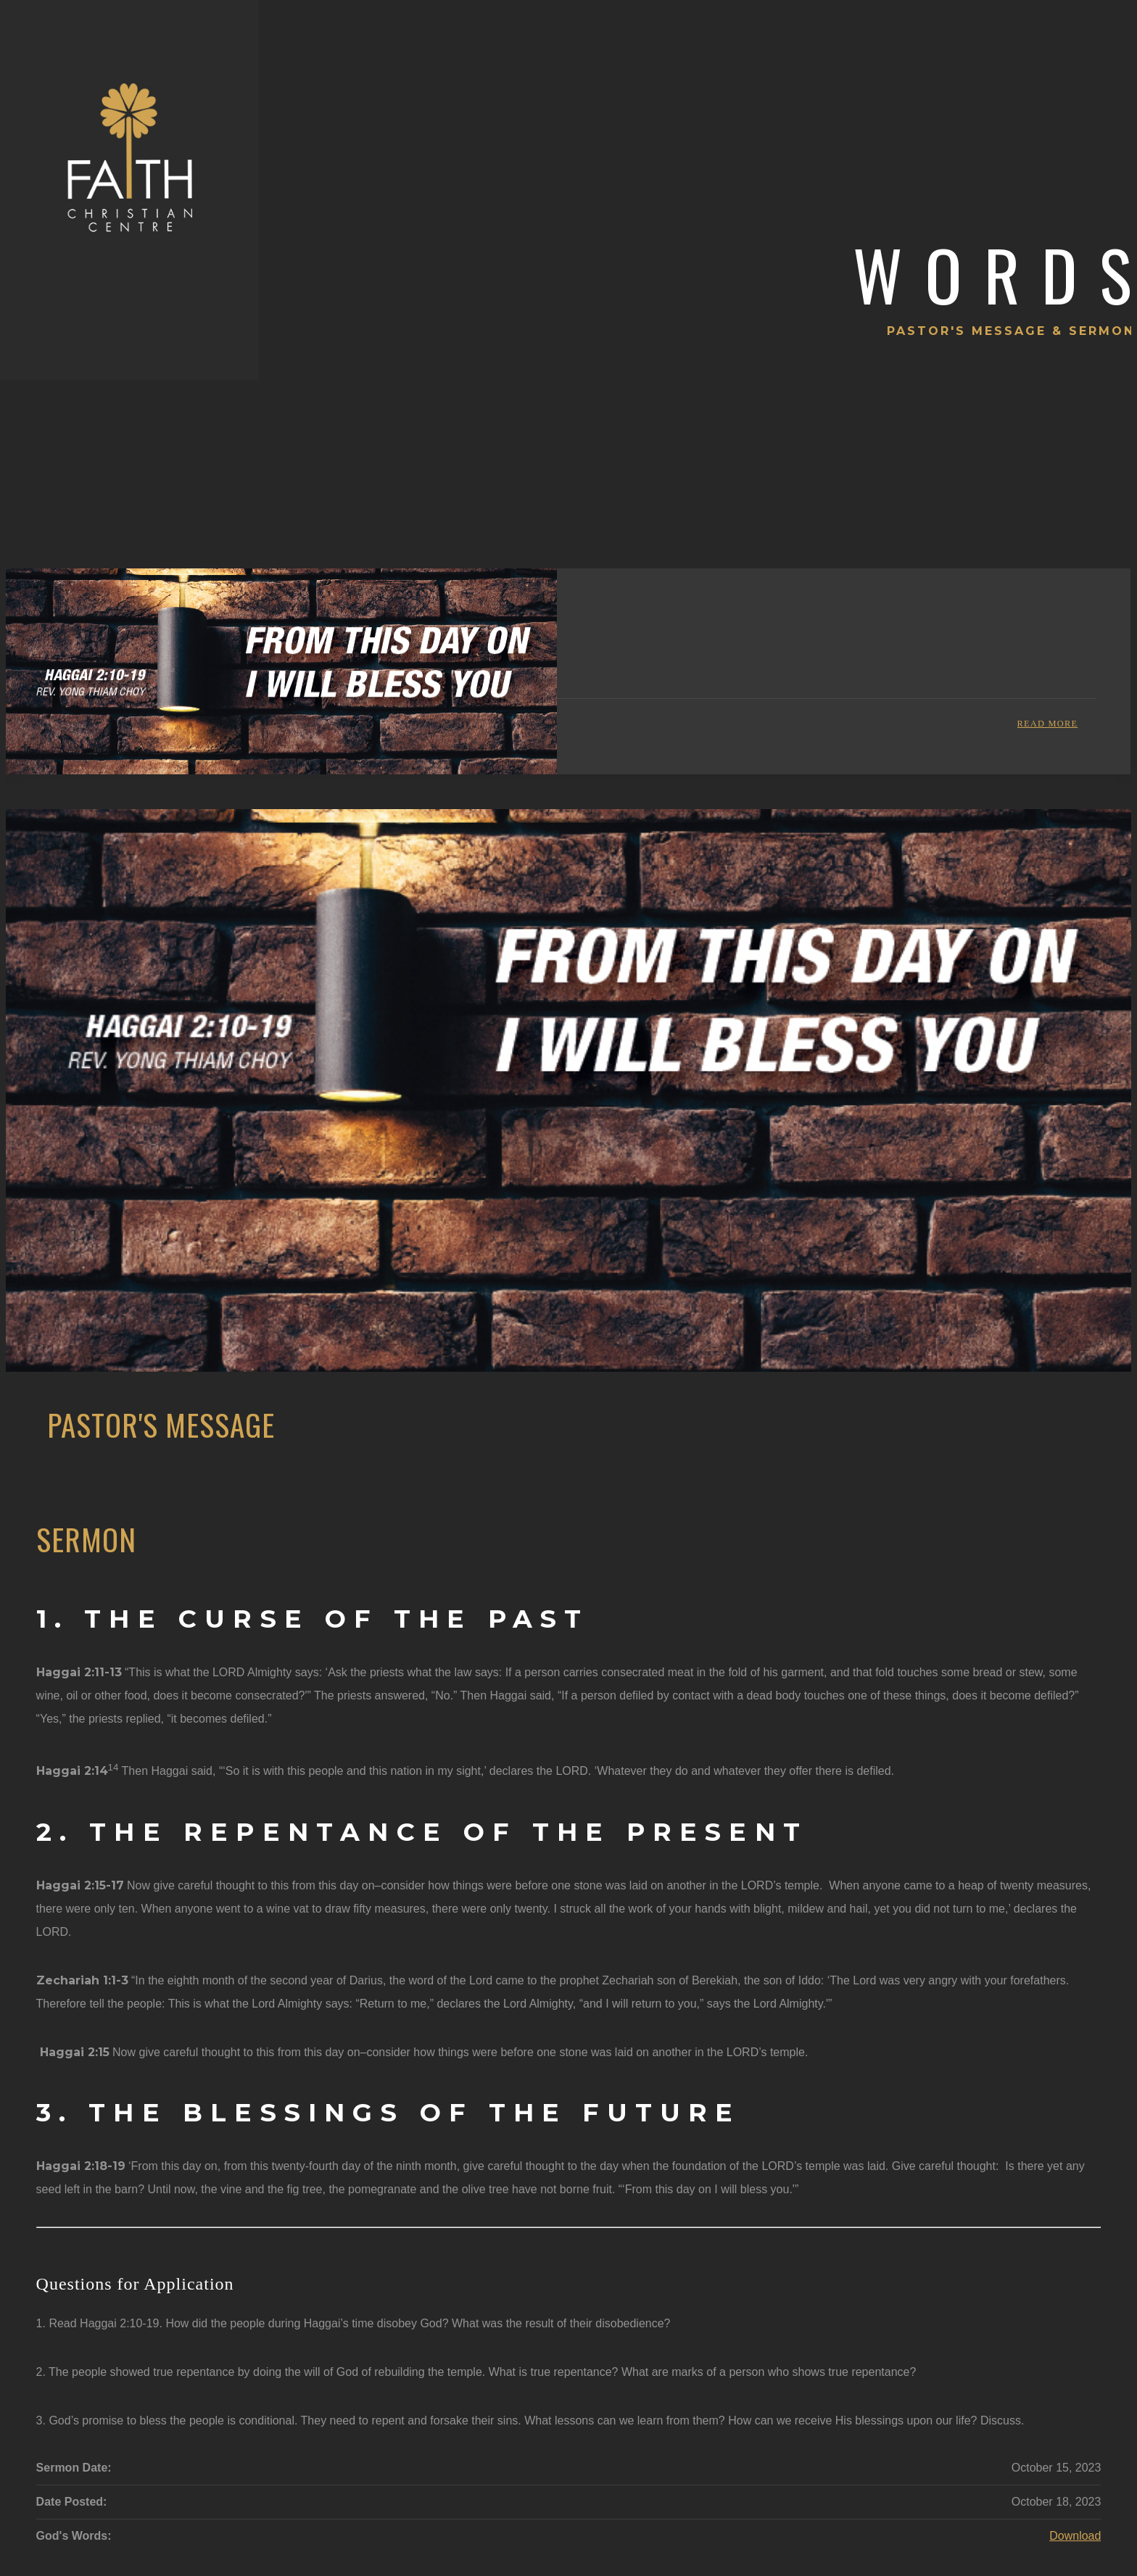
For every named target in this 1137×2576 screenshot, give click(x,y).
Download (1075, 2536)
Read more (1047, 723)
